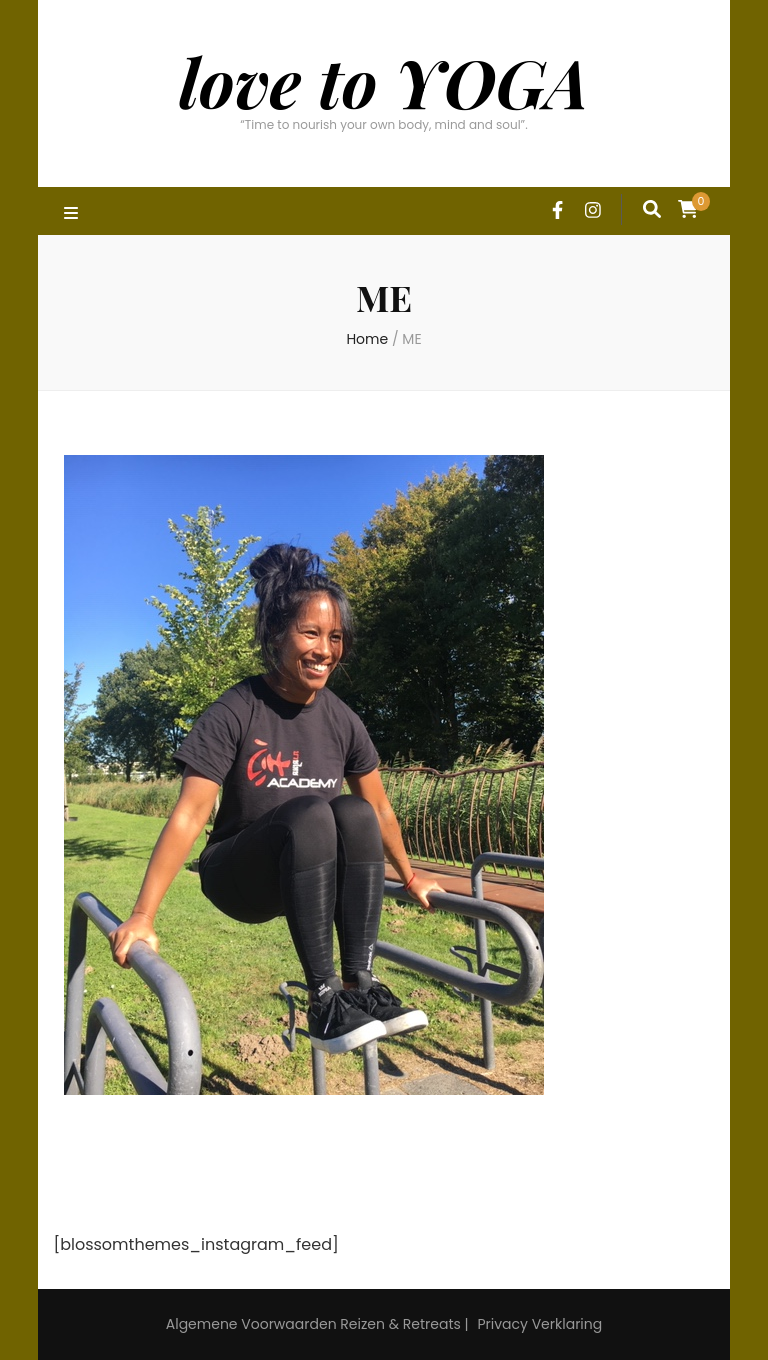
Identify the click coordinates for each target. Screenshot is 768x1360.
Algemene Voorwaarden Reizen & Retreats (313, 1324)
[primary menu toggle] (73, 214)
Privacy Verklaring (539, 1324)
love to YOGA (384, 81)
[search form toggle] (652, 209)
